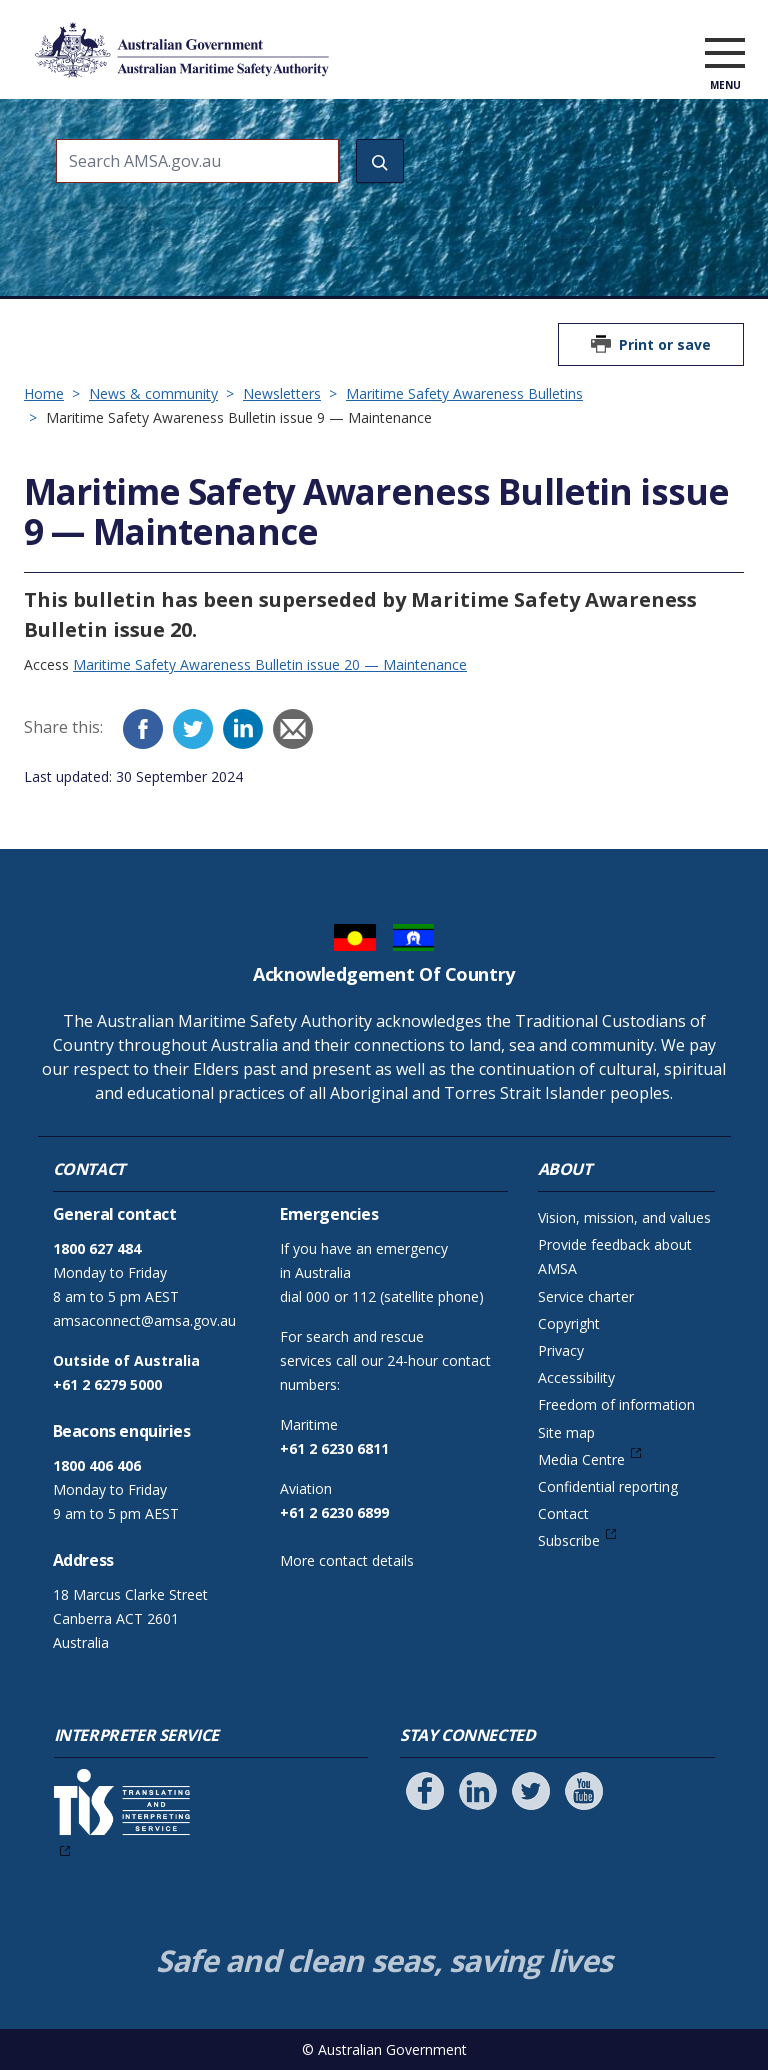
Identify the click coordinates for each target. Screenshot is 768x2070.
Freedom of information (616, 1404)
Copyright (569, 1323)
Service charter (586, 1296)
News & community (153, 393)
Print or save (665, 344)
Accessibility (576, 1377)
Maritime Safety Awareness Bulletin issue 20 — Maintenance (270, 664)
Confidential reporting (608, 1486)
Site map (566, 1432)
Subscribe (569, 1540)
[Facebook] (143, 729)
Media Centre (581, 1459)
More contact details (347, 1560)
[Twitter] (193, 729)
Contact (563, 1513)
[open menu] (725, 54)
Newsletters (282, 393)
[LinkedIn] (243, 729)
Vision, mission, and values (624, 1217)
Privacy (561, 1350)
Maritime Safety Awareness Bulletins (464, 393)
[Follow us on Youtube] (584, 1791)
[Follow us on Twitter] (531, 1791)
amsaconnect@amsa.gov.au (144, 1320)
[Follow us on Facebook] (425, 1791)
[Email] (293, 729)
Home (44, 393)
